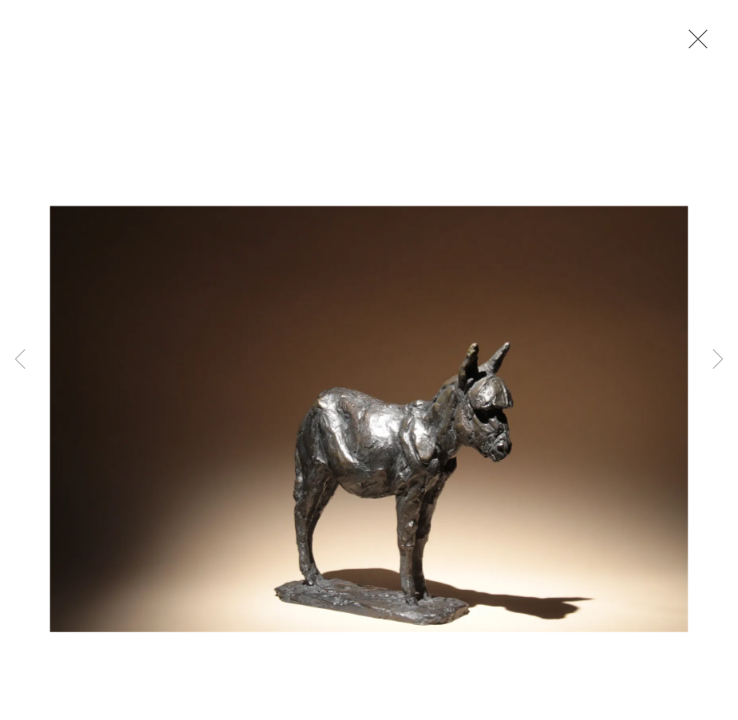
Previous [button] (20, 360)
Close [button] (693, 45)
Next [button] (718, 360)
